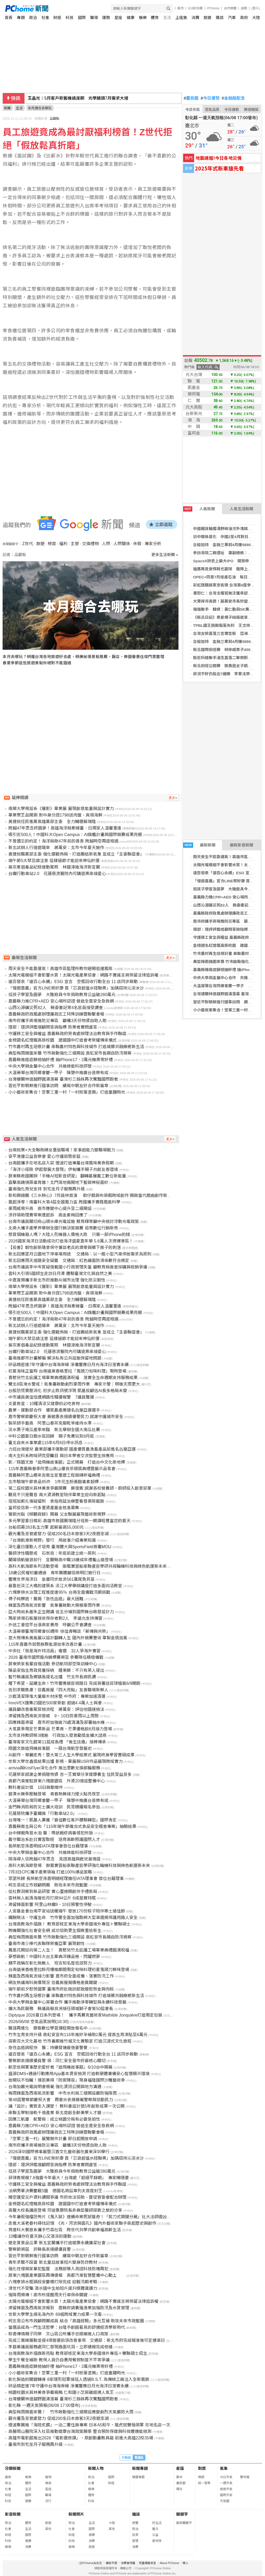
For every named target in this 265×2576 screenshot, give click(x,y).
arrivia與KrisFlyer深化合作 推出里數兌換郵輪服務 (54, 1768)
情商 (48, 2483)
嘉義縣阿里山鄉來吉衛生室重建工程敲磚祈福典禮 (54, 1475)
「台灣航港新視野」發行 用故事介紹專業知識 (52, 1540)
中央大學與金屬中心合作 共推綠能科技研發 (50, 1066)
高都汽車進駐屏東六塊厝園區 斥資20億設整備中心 (56, 1781)
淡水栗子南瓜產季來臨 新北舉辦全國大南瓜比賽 (54, 1429)
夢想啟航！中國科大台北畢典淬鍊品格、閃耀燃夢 (54, 1956)
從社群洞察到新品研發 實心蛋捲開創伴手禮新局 (52, 1891)
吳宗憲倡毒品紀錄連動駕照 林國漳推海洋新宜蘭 (54, 867)
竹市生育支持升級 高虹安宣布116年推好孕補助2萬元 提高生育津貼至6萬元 (77, 2034)
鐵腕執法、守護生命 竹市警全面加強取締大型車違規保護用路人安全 (73, 1917)
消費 (195, 17)
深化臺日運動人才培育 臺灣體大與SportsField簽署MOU (59, 1547)
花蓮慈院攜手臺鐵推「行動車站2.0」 (42, 1813)
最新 (8, 2477)
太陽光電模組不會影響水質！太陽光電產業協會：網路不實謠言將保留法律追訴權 (83, 975)
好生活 (157, 2523)
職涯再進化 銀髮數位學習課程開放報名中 (48, 2028)
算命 (179, 2477)
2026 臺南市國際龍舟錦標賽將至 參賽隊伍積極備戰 (55, 1657)
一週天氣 (226, 2483)
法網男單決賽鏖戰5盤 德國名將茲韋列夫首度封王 (55, 2191)
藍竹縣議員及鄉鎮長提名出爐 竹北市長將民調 (52, 1677)
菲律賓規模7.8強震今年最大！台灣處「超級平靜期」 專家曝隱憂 (68, 2178)
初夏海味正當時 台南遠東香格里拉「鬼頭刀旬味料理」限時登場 (67, 1371)
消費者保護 (128, 2563)
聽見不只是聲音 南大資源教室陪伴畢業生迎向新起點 (56, 1495)
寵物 (48, 2477)
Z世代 (27, 543)
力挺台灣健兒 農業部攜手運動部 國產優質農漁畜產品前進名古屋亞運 (72, 1449)
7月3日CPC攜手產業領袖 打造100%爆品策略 (50, 1872)
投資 (135, 2535)
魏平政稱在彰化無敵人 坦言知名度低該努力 (50, 1963)
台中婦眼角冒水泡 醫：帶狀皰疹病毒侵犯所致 (50, 1833)
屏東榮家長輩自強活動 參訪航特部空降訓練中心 (52, 1664)
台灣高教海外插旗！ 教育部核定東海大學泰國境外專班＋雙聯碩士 (69, 1924)
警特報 (244, 2477)
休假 (137, 543)
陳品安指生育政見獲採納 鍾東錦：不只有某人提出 (56, 1670)
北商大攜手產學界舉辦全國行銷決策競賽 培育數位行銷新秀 (63, 1228)
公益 (155, 2535)
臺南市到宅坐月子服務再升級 (35, 2444)
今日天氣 (192, 109)
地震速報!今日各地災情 (218, 158)
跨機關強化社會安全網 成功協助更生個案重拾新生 (54, 1930)
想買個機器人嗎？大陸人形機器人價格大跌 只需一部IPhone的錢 (69, 1234)
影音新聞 (13, 2514)
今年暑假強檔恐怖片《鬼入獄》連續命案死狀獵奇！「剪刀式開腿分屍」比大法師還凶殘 (89, 2217)
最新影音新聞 (241, 845)
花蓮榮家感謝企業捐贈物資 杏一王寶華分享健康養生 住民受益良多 (70, 1774)
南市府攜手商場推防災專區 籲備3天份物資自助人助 (57, 1020)
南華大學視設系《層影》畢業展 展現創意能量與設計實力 (61, 808)
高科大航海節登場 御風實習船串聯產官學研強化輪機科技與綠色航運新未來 (79, 1865)
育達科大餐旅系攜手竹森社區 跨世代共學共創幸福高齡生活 (64, 2230)
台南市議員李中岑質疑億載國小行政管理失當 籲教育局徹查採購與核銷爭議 (77, 1267)
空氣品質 (212, 109)
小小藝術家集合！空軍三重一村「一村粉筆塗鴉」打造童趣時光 (66, 1092)
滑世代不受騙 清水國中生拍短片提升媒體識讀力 (52, 2288)
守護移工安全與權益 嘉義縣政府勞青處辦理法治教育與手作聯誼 (67, 1033)
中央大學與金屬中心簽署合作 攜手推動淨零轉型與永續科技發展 (67, 2002)
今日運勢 (210, 98)
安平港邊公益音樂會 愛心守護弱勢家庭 (44, 1156)
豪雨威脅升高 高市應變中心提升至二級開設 (50, 1208)
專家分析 (153, 543)
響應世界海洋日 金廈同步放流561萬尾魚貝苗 (51, 1579)
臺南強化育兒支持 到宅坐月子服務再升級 (46, 1189)
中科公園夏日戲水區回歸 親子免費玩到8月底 (51, 1436)
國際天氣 (226, 2495)
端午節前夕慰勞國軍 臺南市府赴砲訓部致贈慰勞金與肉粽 (61, 1989)
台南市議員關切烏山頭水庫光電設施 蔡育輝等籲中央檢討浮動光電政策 (73, 1221)
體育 (155, 17)
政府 (244, 17)
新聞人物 (96, 2468)
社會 (45, 17)
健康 (130, 17)
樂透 (201, 2477)
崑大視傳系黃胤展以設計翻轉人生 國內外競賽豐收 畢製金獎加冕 (67, 1638)
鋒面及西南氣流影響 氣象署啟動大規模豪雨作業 (54, 1605)
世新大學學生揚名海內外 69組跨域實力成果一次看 (55, 2314)
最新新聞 (199, 845)
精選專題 (138, 2477)
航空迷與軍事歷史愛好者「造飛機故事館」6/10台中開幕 (60, 2067)
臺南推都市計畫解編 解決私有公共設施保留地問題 (54, 1358)
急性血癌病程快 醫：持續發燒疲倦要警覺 (48, 2047)
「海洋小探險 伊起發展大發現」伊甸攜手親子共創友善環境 (63, 1169)
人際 (106, 543)
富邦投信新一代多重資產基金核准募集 (43, 1508)
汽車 (232, 17)
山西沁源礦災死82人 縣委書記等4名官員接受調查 (55, 1007)
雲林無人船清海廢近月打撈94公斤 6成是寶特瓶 (52, 1898)
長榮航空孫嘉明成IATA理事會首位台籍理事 (48, 1846)
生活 (167, 17)
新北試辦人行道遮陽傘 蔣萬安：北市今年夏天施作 (56, 847)
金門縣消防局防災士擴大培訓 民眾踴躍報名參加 (54, 1807)
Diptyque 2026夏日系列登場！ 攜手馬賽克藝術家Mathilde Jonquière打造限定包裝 (85, 2015)
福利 (63, 543)
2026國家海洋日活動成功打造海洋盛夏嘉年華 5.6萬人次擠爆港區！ (70, 1241)
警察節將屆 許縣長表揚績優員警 (39, 2249)
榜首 (52, 543)
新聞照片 (76, 2514)
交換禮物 (90, 543)
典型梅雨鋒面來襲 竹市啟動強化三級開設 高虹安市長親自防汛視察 (70, 1053)
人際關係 (121, 543)
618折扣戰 (195, 8)
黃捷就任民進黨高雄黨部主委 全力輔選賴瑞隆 (52, 821)
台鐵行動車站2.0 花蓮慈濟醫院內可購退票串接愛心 (57, 873)
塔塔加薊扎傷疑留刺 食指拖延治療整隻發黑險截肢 (56, 1501)
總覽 (135, 2523)
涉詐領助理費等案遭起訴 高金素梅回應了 (48, 1215)
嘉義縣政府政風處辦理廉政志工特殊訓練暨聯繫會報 (56, 1014)
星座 (118, 17)
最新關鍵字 (184, 2523)
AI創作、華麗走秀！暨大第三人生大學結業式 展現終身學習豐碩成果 (71, 1755)
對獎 (202, 2468)
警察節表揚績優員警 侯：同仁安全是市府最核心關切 (56, 2060)
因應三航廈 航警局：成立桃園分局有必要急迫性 (54, 2119)
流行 (48, 2501)
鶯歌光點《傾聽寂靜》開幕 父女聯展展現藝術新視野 (56, 1514)
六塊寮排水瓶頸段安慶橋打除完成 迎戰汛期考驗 (52, 2282)
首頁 (9, 17)
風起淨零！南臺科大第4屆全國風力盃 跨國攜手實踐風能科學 (64, 1202)
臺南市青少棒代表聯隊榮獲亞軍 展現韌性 (46, 1943)
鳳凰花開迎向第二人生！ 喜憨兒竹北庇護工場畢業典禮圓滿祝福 (68, 1950)
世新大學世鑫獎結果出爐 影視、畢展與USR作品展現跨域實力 (65, 1761)
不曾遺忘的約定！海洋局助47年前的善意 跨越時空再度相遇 (63, 841)
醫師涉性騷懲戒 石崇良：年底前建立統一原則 (52, 1553)
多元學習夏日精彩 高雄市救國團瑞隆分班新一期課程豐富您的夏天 (69, 1521)
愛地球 (157, 2541)
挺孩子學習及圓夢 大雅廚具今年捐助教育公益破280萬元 (61, 994)
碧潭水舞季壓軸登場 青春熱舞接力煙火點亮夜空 (54, 1794)
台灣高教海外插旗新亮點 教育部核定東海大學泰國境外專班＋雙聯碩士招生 (77, 2353)
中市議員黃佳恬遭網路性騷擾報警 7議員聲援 (51, 1397)
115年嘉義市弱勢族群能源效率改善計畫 (45, 1644)
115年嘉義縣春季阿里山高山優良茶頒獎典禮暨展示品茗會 (61, 1468)
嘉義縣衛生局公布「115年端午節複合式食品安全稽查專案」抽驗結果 (72, 1826)
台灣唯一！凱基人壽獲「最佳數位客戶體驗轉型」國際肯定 (62, 1820)
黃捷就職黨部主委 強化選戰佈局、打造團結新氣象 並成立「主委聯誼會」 (76, 854)
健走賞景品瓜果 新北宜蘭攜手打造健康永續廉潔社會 (56, 2243)
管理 (135, 2541)
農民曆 (191, 98)
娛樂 (143, 17)
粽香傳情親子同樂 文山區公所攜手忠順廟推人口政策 (58, 2334)
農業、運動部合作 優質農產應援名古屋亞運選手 (54, 1410)
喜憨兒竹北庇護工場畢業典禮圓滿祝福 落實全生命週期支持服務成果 (73, 1377)
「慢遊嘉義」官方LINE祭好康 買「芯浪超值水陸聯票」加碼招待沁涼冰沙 (76, 988)
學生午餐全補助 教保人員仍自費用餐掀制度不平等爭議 (58, 2360)
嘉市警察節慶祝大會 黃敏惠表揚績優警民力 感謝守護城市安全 (65, 1416)
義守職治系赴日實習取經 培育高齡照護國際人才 (54, 1839)
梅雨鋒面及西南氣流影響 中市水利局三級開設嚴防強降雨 (62, 2093)
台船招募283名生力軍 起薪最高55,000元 (45, 1527)
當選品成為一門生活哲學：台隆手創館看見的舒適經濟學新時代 (66, 2327)
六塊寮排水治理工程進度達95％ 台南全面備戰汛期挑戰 (59, 1592)
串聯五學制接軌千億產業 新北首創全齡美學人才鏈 (54, 2112)
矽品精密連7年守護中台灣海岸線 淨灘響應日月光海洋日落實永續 (68, 1364)
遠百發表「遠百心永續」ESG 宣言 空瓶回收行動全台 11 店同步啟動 (73, 981)
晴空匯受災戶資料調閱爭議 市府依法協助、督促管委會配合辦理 (67, 2197)
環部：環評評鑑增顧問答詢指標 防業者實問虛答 (52, 1027)
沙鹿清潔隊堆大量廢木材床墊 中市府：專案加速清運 (56, 1696)
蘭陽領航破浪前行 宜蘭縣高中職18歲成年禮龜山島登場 (60, 1560)
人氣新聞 (199, 509)
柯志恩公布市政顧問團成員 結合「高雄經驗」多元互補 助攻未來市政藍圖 (76, 2321)
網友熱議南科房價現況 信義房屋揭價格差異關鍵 (52, 1982)
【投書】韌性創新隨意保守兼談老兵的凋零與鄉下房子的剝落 (64, 1247)
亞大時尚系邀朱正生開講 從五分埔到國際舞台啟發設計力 (61, 1612)
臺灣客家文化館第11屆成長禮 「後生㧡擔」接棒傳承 (57, 1742)
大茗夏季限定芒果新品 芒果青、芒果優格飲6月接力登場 (60, 1729)
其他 (48, 2529)
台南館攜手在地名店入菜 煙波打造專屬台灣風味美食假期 (61, 1163)
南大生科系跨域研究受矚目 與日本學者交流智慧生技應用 (61, 1455)
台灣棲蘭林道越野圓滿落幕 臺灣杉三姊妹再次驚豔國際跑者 (63, 1079)
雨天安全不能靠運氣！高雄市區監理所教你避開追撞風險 (60, 968)
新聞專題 (140, 2468)
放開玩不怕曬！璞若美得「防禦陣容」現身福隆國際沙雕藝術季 (66, 2080)
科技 (69, 17)
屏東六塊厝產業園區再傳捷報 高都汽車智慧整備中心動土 (66, 2275)
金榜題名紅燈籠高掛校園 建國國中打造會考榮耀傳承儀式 (62, 1040)
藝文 (155, 2529)
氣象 (224, 2468)
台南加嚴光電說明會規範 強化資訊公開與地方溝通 (54, 2086)
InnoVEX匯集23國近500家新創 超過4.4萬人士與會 (55, 1703)
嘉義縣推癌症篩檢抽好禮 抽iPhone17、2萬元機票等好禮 (60, 1059)
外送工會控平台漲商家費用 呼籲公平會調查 (50, 1625)
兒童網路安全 (147, 2563)
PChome (213, 8)
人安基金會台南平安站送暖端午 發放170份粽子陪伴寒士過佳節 (66, 1911)
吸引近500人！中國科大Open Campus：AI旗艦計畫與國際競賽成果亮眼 (75, 834)
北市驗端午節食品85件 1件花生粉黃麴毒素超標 (53, 1482)
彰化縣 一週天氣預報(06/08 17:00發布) (44, 2405)
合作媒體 (230, 8)
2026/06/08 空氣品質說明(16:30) (38, 2021)
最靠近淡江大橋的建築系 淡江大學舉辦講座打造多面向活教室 (65, 1586)
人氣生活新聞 (241, 509)
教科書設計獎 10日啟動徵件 (35, 1787)
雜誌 (220, 17)
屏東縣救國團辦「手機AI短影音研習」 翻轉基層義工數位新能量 (67, 1176)
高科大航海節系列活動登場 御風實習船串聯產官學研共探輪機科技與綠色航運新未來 (87, 1566)
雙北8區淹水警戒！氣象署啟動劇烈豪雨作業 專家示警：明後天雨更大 (74, 1384)
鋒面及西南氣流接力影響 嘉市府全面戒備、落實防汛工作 (61, 1976)
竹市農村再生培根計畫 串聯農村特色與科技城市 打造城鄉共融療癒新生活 (76, 1046)
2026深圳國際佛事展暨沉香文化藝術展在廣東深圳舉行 (58, 2152)
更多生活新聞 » (164, 554)
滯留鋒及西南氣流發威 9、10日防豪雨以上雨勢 (53, 1716)
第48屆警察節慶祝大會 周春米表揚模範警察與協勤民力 (60, 2099)
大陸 (256, 17)
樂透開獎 (251, 109)
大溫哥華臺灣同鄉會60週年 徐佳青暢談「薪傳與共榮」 (59, 1631)
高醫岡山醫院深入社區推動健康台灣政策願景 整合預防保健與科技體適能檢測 (79, 2431)
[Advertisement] (92, 719)
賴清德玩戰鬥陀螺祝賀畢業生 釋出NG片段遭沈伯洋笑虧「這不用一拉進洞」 (99, 98)
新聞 (7, 108)
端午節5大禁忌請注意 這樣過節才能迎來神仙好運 (53, 860)
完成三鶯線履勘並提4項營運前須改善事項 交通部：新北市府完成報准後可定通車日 (86, 2340)
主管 (75, 543)
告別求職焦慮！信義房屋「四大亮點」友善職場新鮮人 (58, 1690)
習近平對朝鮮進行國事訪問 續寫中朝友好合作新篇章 (58, 1085)
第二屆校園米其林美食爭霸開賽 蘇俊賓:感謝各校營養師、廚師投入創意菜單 (79, 1488)
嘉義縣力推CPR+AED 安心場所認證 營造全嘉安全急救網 (61, 1001)
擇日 (179, 2489)
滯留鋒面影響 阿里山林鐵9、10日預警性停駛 (49, 1904)
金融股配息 (233, 98)
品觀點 (54, 118)
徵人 (185, 2563)
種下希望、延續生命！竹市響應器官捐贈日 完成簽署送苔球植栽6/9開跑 (74, 1683)
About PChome (169, 2563)
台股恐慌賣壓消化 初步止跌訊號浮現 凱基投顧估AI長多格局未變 (67, 1390)
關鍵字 (182, 2514)
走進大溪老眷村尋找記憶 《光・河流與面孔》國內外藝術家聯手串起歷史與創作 (82, 2223)
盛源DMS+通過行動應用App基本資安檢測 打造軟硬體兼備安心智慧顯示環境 (79, 2073)
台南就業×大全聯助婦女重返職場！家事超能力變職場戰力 (61, 1150)
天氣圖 (224, 2501)
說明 (244, 8)
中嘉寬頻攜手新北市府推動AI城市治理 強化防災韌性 (56, 1280)
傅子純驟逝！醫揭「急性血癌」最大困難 (45, 1599)
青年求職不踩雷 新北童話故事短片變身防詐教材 (52, 2262)
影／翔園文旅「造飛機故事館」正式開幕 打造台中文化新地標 (66, 1462)
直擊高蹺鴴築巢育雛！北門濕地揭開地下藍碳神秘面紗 (58, 1182)
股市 (180, 8)
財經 (57, 17)
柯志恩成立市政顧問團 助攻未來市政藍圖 (48, 1885)
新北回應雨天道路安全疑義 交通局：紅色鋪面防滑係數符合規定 (68, 1260)
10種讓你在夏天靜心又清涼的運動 (39, 2236)
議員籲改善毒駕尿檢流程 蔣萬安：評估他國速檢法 (56, 1709)
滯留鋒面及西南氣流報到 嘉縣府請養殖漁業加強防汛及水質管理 (68, 2308)
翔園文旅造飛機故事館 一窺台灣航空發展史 (50, 1748)
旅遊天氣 (226, 2489)
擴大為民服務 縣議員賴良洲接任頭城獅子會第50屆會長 (60, 2008)
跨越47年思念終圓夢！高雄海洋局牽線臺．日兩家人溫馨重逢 (64, 828)
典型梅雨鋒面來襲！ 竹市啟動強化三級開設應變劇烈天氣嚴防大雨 (70, 2412)
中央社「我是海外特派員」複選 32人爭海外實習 (54, 1651)
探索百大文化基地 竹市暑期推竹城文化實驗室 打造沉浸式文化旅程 (70, 2041)
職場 (94, 17)
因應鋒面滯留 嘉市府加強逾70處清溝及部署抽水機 (56, 1722)
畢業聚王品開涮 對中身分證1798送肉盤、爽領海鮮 (55, 815)
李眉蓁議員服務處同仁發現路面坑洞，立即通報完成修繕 (60, 2347)
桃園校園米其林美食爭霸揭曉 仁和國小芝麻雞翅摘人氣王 (61, 2392)
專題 (21, 17)
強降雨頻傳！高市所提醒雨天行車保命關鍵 (48, 2295)
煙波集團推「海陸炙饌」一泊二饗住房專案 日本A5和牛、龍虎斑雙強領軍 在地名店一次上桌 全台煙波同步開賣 (110, 2425)
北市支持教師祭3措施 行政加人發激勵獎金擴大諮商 (57, 1735)
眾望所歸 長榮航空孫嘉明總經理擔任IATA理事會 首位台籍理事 (66, 1878)
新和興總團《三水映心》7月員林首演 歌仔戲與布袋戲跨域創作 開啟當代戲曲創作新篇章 (92, 1195)
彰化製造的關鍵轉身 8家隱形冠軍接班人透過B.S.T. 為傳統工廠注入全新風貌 (78, 2379)
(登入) (255, 8)
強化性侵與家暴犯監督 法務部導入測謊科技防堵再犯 (58, 2269)
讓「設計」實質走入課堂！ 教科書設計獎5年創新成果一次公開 (66, 2106)
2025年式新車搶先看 (219, 168)
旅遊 (207, 17)
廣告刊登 (111, 2563)
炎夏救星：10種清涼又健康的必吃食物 (44, 1403)
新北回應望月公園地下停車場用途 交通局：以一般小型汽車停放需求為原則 (79, 1254)
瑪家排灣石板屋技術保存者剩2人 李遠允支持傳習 (55, 1618)
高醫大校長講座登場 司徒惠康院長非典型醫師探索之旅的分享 (65, 2210)
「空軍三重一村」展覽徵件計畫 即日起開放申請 (52, 2139)
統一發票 (204, 2483)
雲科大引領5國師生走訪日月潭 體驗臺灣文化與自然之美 (60, 1273)
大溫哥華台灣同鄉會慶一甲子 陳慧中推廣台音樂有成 (58, 1072)
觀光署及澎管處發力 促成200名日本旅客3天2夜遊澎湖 (58, 1534)
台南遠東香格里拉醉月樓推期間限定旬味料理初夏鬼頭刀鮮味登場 (68, 1969)
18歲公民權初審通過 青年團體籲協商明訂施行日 (54, 1573)
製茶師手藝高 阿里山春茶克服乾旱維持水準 (50, 1423)
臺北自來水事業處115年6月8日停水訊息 (45, 1442)
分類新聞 (13, 2468)
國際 (82, 17)
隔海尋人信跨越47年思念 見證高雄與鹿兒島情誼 (54, 1859)
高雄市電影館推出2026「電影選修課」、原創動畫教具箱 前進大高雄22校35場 (80, 2438)
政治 (33, 17)
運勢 (106, 17)
